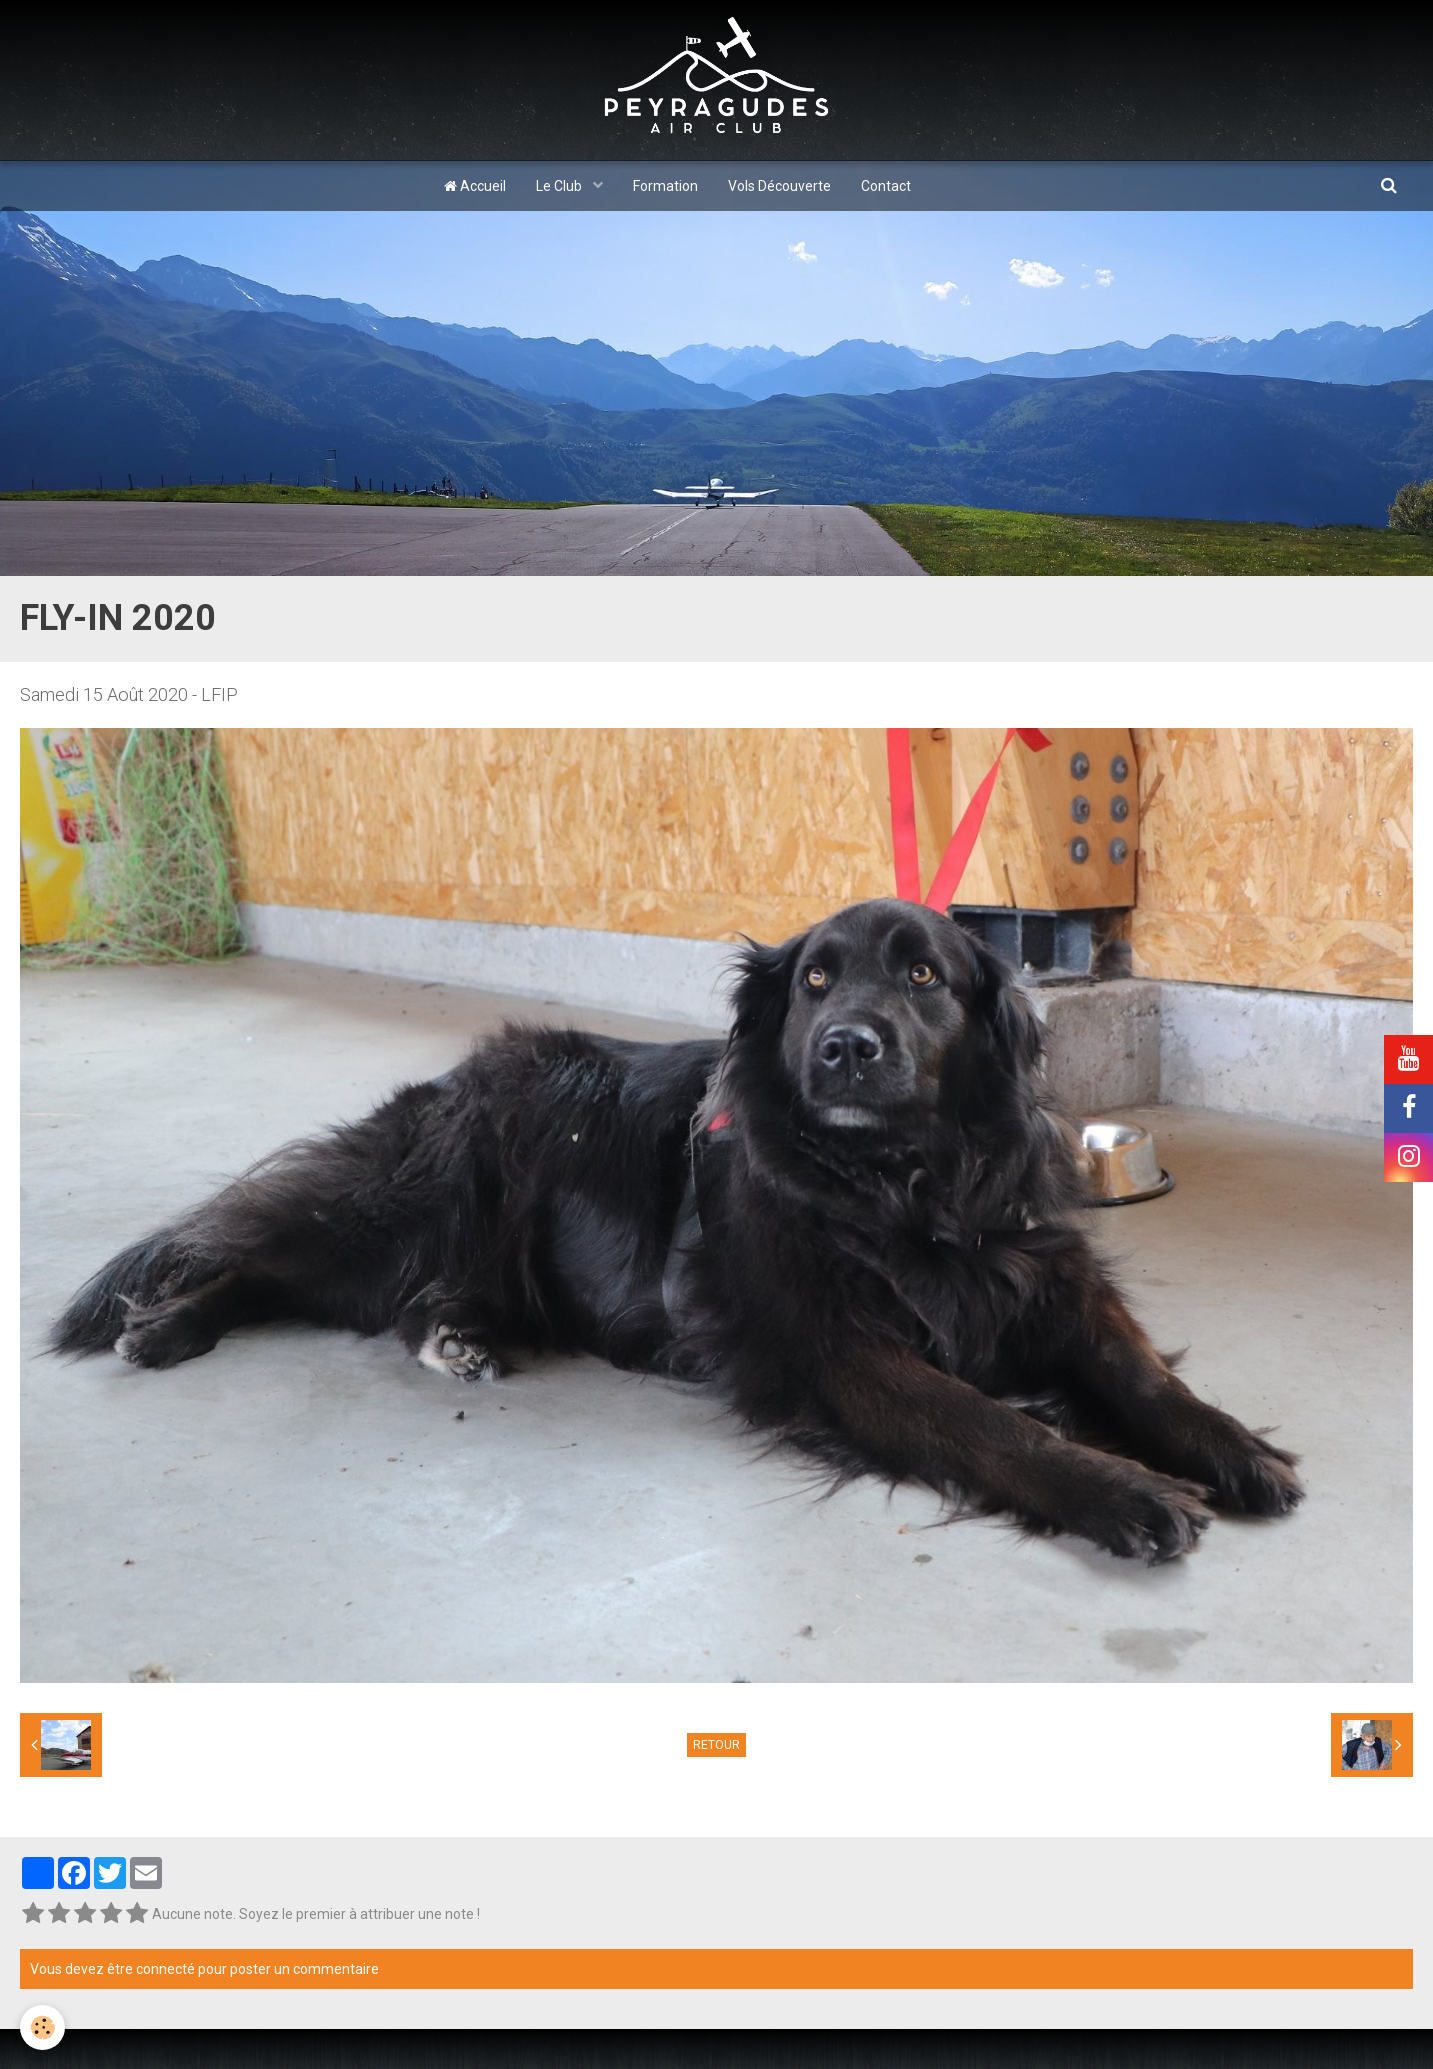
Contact (886, 186)
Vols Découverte (779, 186)
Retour (716, 1745)
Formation (665, 186)
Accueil (475, 186)
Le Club (560, 186)
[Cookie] (42, 2027)
